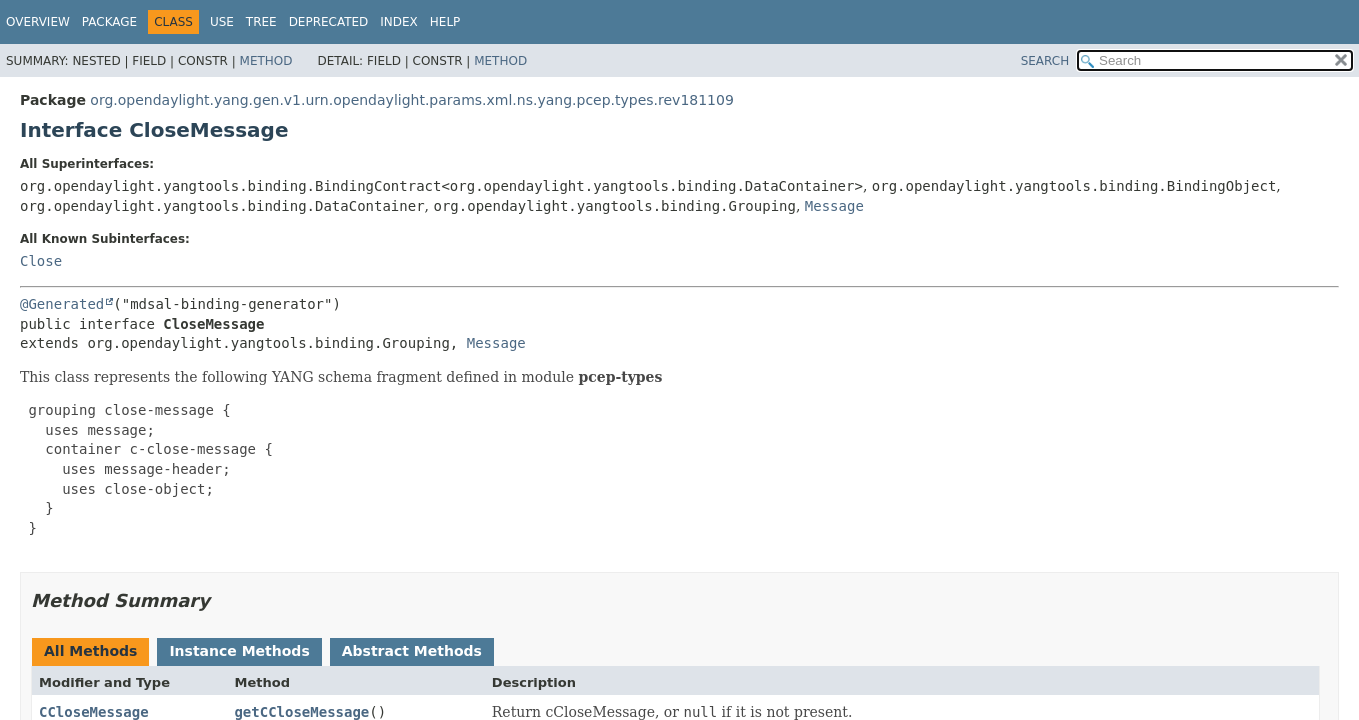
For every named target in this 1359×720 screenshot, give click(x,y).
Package (109, 22)
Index (399, 22)
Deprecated (329, 22)
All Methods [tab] (90, 651)
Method (266, 61)
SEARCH (1045, 61)
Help (445, 22)
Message (834, 206)
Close (41, 261)
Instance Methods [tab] (239, 651)
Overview (38, 22)
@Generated (62, 304)
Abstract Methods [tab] (412, 651)
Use (222, 22)
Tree (261, 22)
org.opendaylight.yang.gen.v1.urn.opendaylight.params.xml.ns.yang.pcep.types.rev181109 (411, 100)
